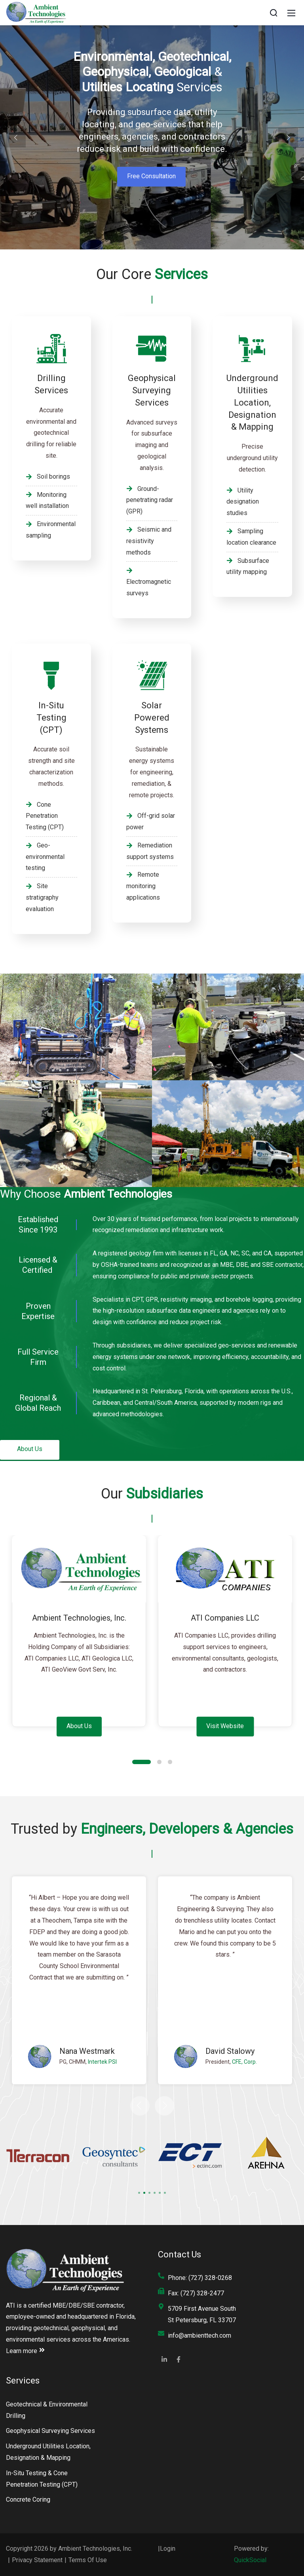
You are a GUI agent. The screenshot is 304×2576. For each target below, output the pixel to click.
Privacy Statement (37, 2560)
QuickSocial (250, 2560)
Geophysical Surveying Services (50, 2430)
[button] (16, 137)
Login (167, 2548)
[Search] (273, 12)
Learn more (25, 2351)
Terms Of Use (87, 2560)
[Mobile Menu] (291, 12)
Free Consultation (151, 176)
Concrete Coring (28, 2499)
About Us (29, 1449)
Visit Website (225, 1726)
